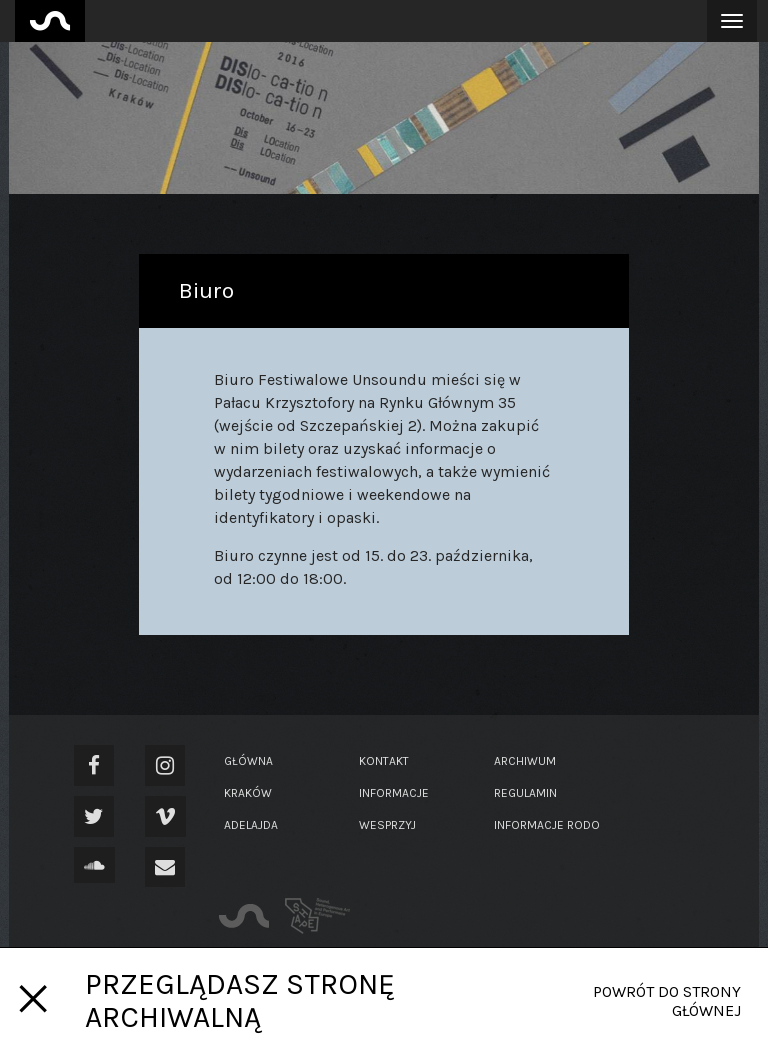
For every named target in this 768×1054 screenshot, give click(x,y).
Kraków (248, 793)
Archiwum (525, 761)
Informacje (394, 793)
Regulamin (525, 793)
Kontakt (384, 761)
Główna (248, 761)
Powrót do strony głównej (667, 1001)
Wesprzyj (387, 825)
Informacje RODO (547, 825)
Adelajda (251, 825)
